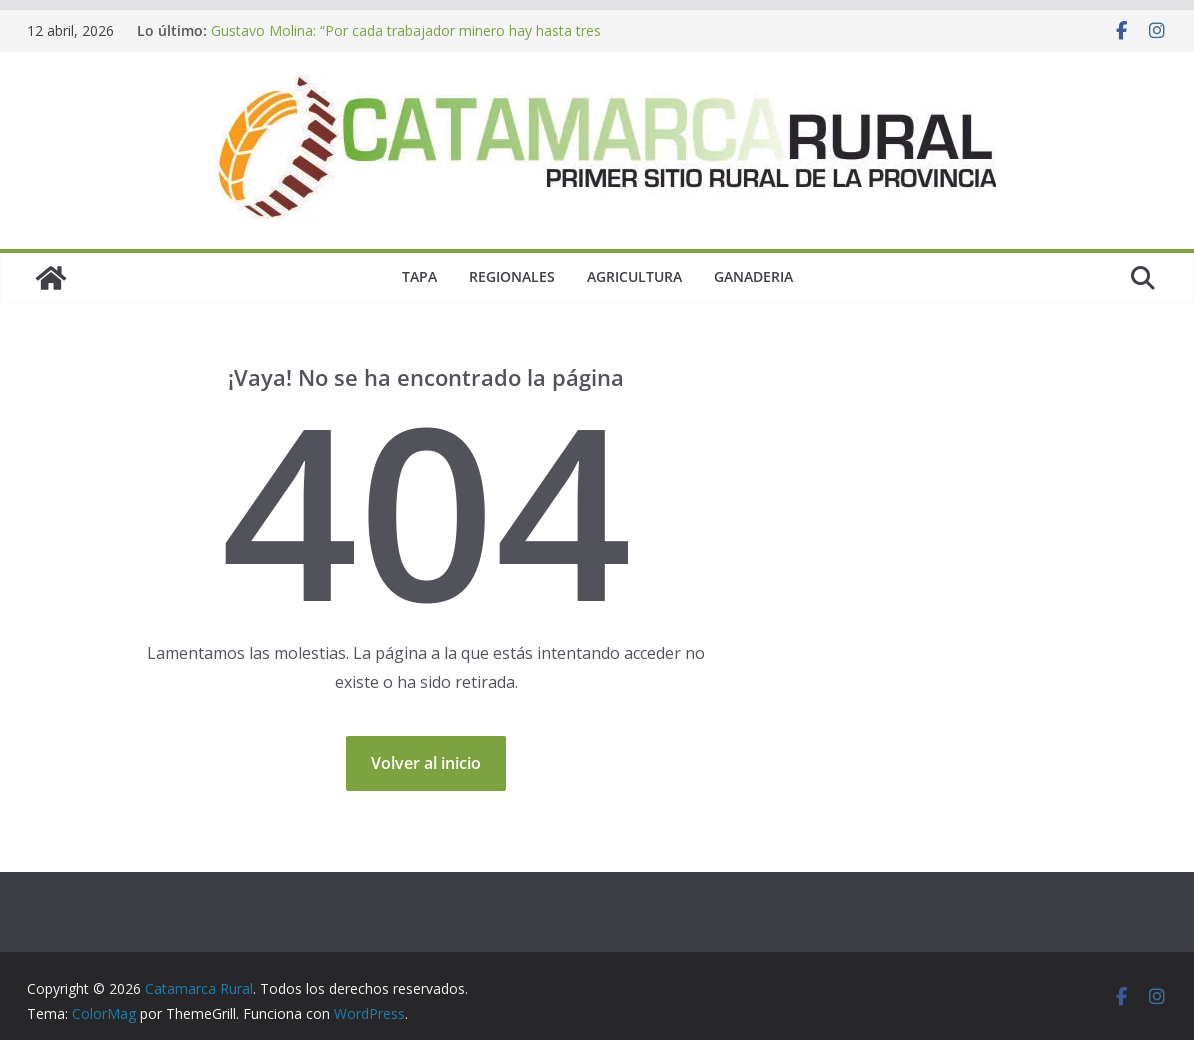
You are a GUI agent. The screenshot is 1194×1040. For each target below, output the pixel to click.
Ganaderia (753, 276)
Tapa (419, 276)
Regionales (512, 276)
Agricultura (634, 276)
